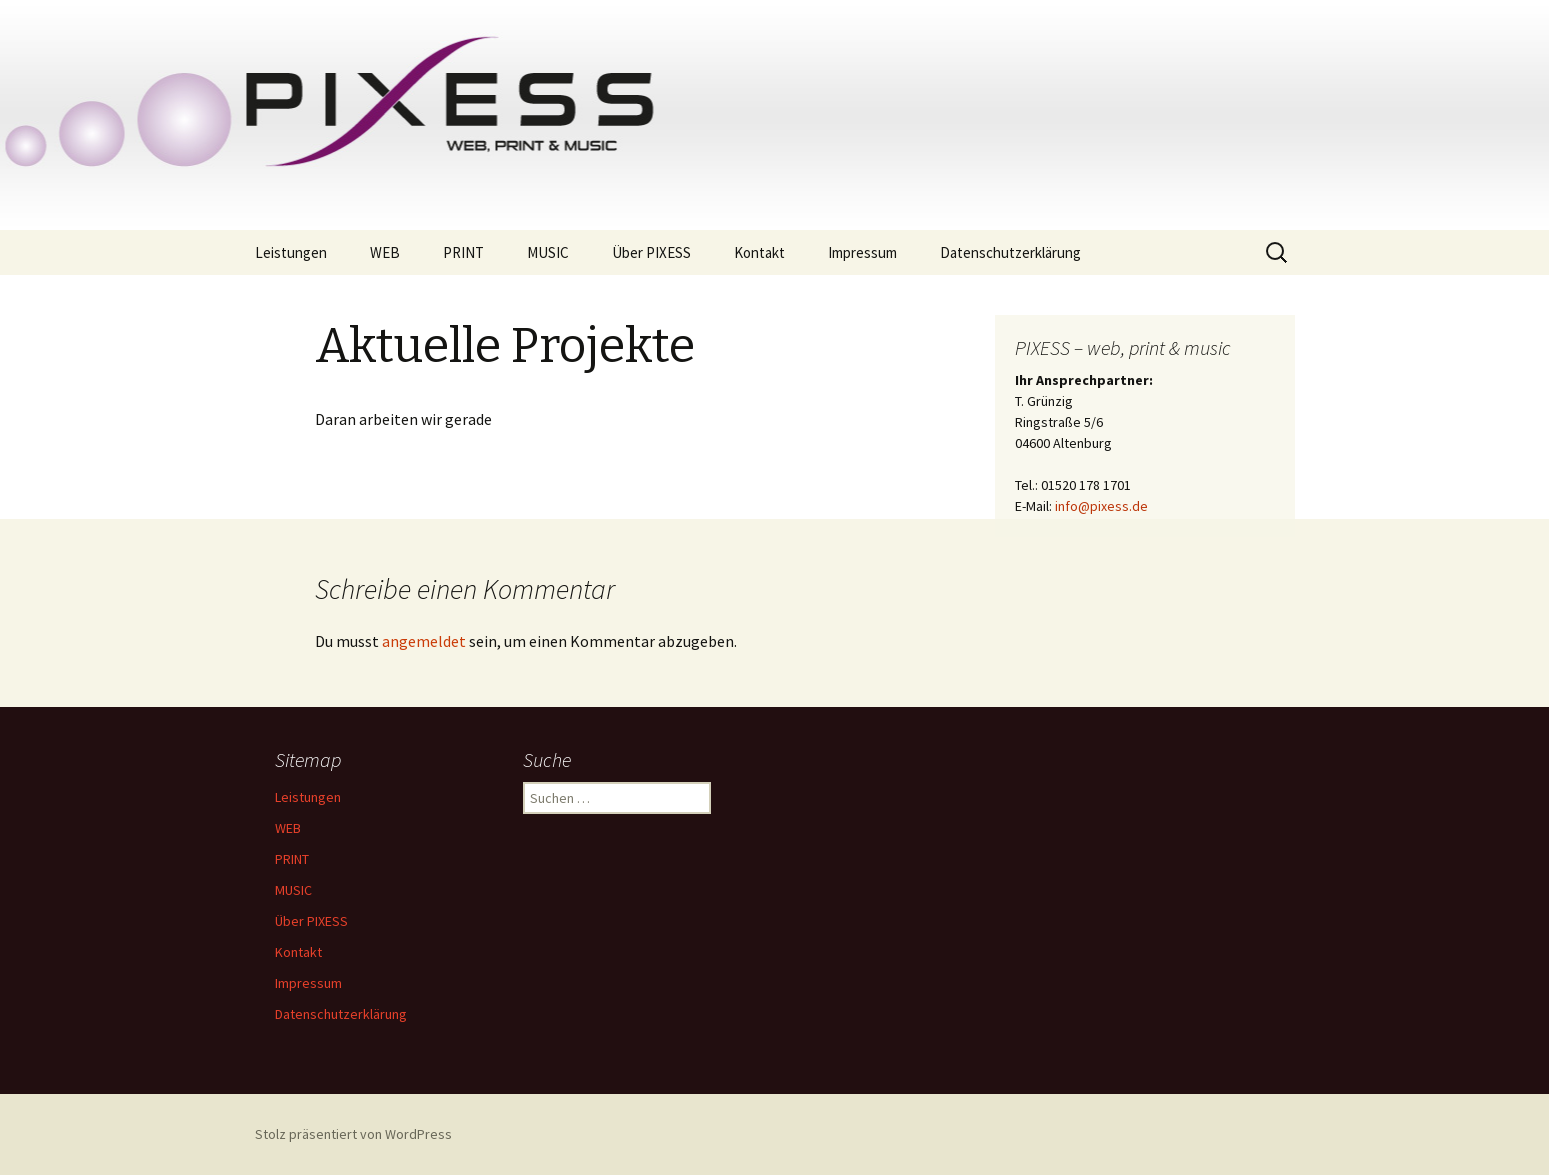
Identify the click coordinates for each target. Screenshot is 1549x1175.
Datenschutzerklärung (1010, 252)
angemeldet (424, 641)
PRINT (463, 252)
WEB (385, 252)
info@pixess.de (1101, 506)
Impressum (862, 252)
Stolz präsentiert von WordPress (353, 1134)
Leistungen (291, 252)
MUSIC (548, 252)
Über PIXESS (651, 252)
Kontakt (759, 252)
